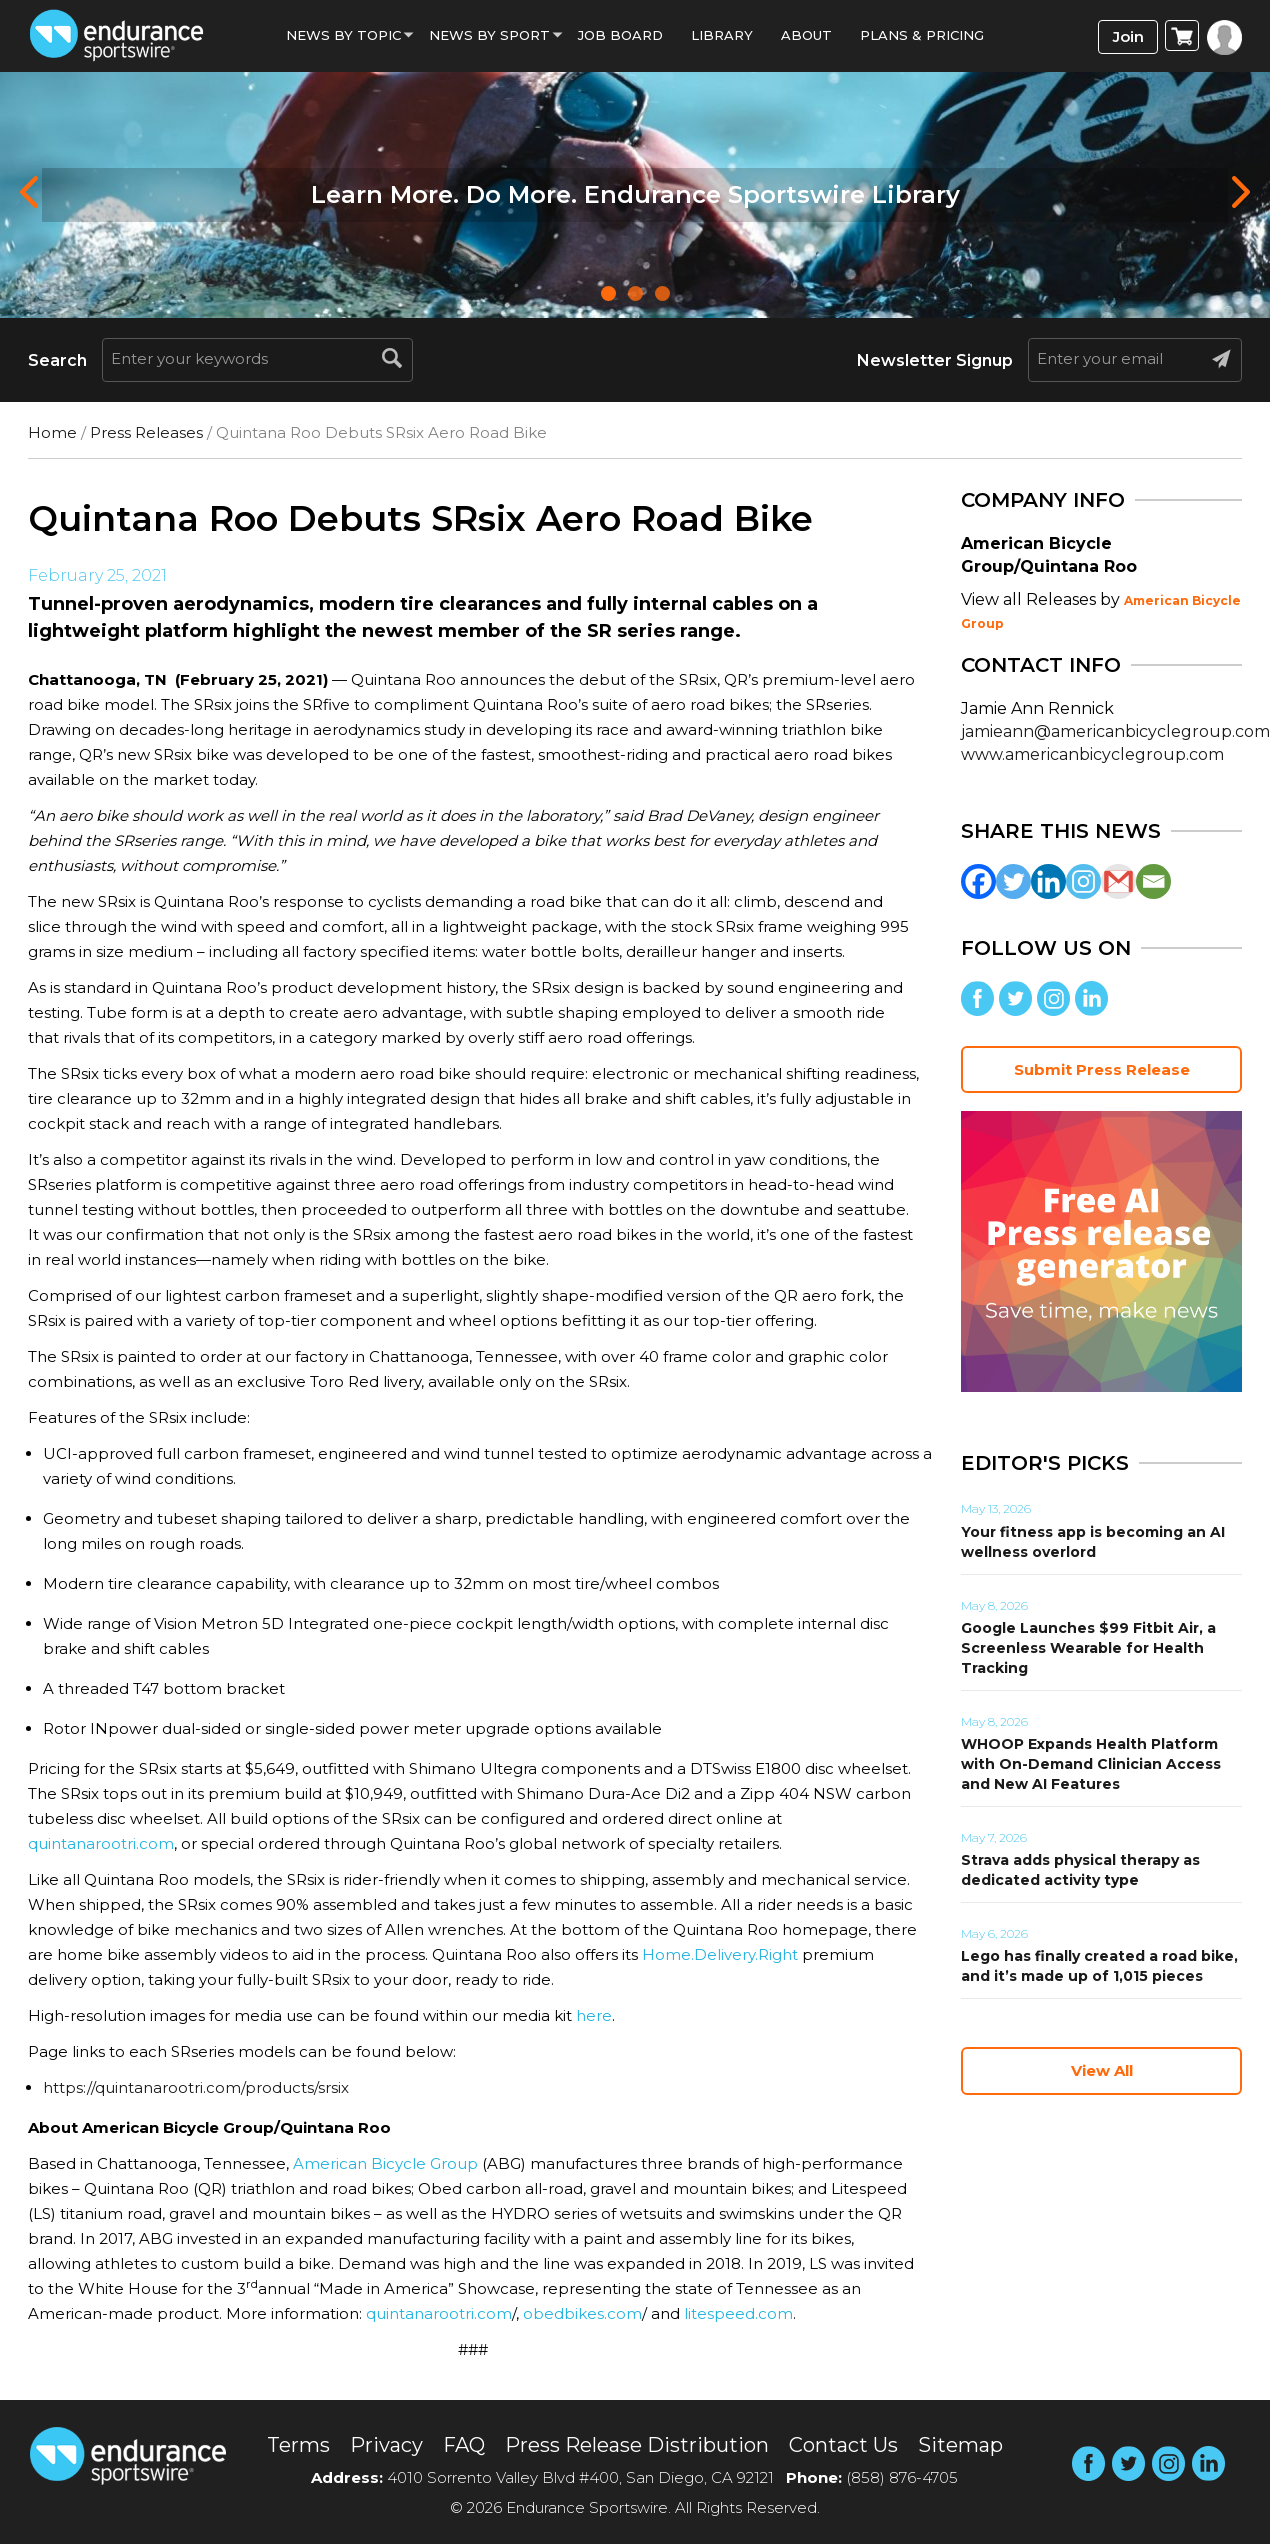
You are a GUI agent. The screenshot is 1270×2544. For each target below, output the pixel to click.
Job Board (620, 35)
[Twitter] (1013, 881)
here (594, 2015)
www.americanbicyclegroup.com (1092, 754)
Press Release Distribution (637, 2445)
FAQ (464, 2445)
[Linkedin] (1048, 881)
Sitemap (960, 2445)
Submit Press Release (1102, 1069)
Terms (298, 2445)
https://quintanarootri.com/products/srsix (196, 2087)
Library (722, 35)
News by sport (489, 35)
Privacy (386, 2445)
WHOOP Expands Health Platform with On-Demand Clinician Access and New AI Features (1091, 1764)
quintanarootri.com (101, 1843)
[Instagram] (1083, 881)
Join (1128, 36)
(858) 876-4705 (902, 2477)
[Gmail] (1118, 881)
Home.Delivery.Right (720, 1954)
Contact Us (843, 2445)
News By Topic (343, 35)
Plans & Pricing (922, 35)
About (806, 35)
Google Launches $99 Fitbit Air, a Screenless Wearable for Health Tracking (1088, 1648)
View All (1102, 2070)
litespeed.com (738, 2313)
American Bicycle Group (385, 2163)
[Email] (1153, 881)
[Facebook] (978, 881)
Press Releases (146, 432)
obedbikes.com (582, 2313)
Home (52, 432)
